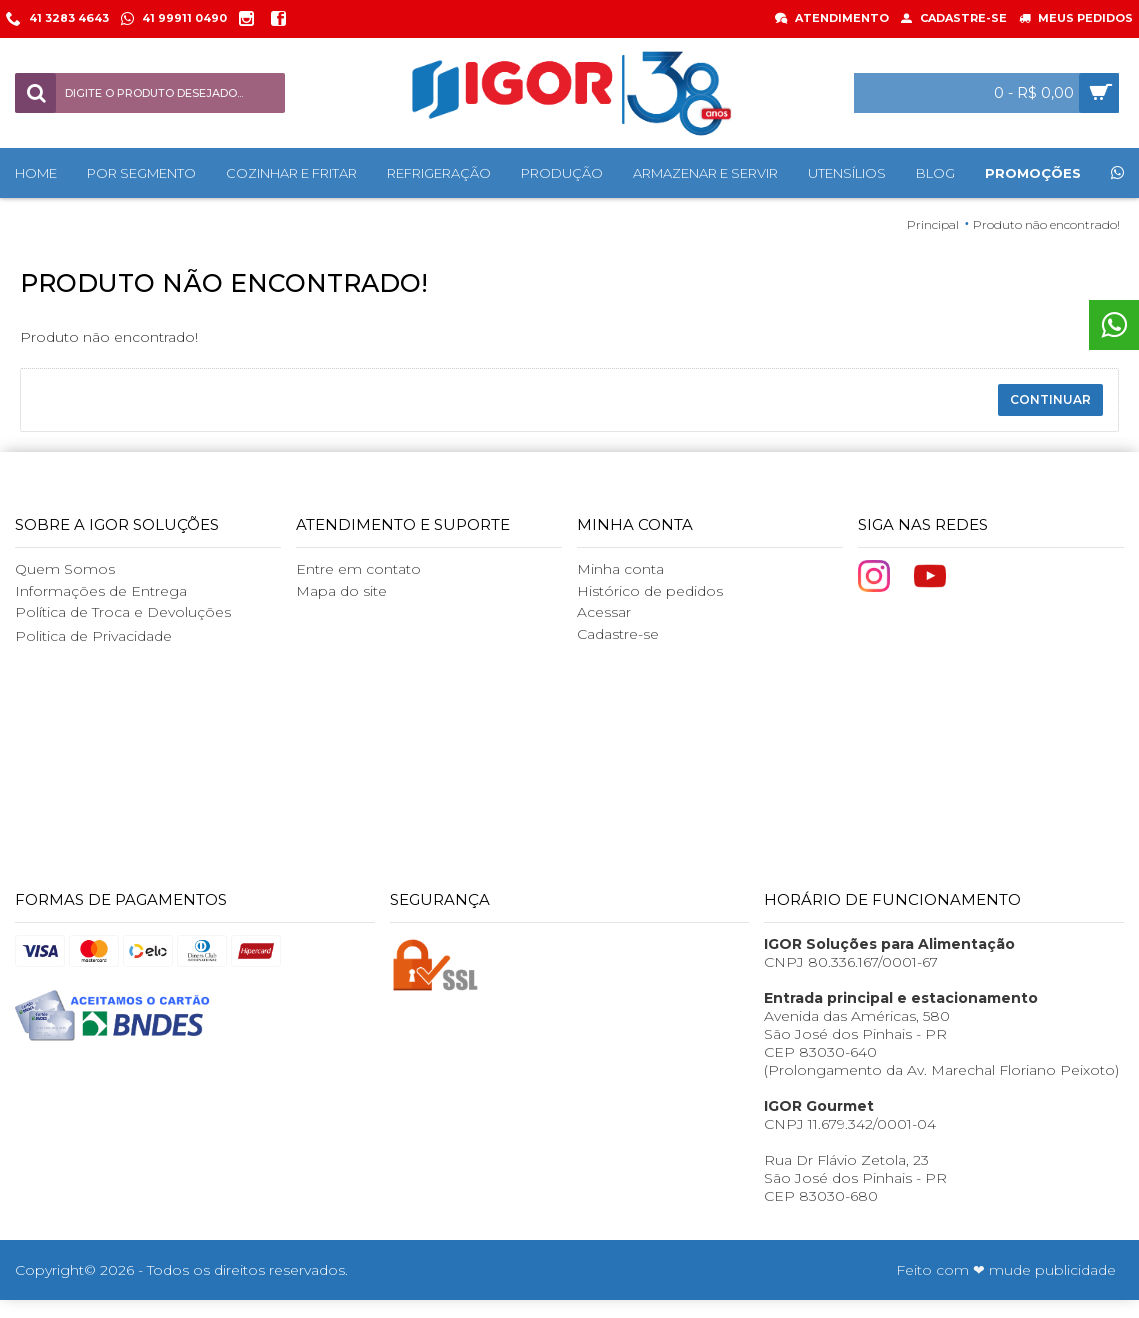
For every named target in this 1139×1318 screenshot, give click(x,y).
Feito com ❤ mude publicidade (1006, 1270)
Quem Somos (65, 569)
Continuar (1050, 399)
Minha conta (620, 569)
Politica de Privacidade (93, 636)
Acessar (604, 612)
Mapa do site (341, 591)
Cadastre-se (618, 634)
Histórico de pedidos (650, 591)
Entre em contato (358, 569)
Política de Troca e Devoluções (123, 612)
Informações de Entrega (101, 591)
